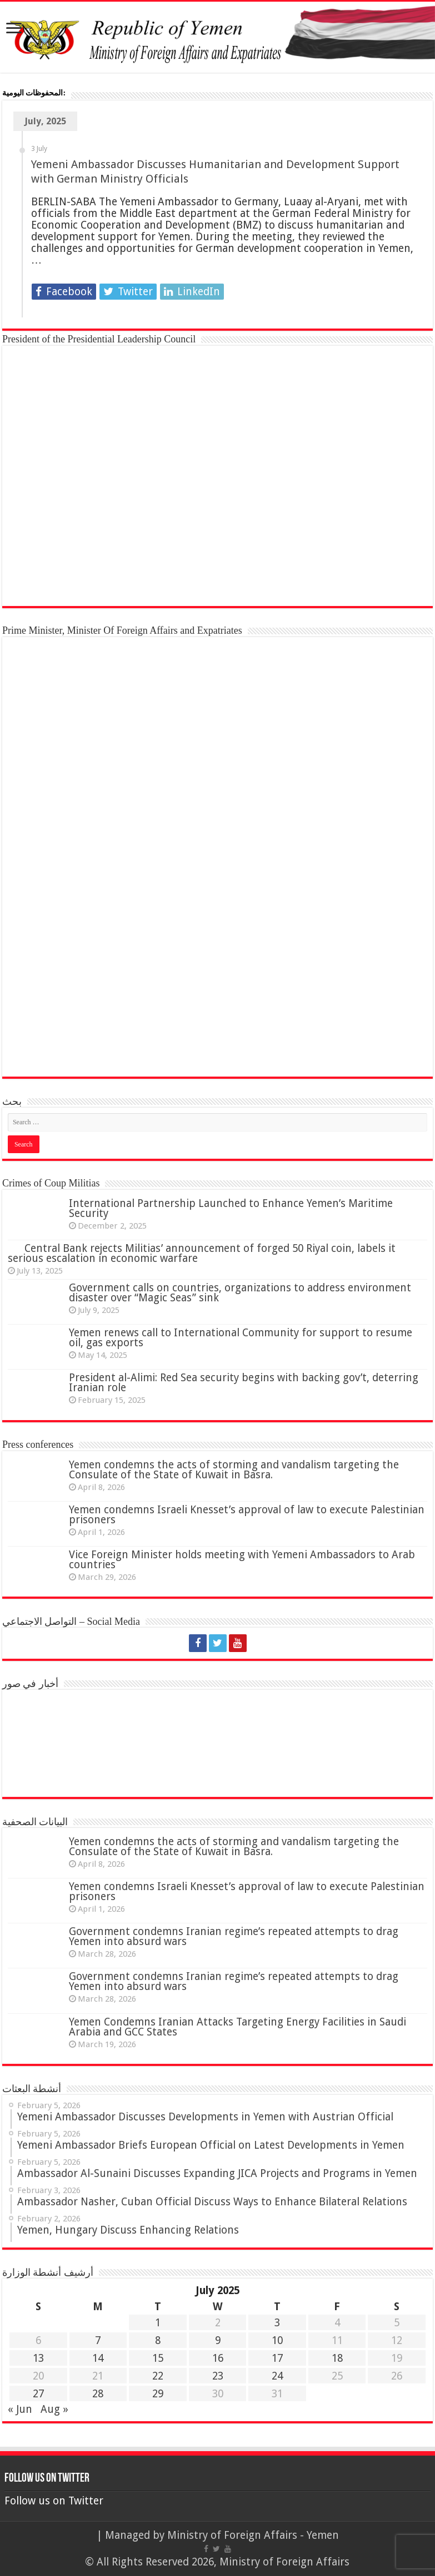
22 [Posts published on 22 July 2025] (157, 2376)
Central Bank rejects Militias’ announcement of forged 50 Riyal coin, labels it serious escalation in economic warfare (202, 1253)
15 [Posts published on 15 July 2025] (157, 2358)
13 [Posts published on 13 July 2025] (38, 2358)
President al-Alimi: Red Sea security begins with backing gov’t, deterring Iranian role (243, 1382)
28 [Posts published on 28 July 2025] (97, 2393)
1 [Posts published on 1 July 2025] (158, 2322)
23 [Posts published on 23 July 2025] (217, 2376)
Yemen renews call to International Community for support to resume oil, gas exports (240, 1337)
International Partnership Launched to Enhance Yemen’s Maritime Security (231, 1208)
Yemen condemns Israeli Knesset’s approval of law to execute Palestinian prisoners (246, 1514)
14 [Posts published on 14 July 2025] (97, 2358)
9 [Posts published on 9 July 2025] (218, 2340)
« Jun (20, 2409)
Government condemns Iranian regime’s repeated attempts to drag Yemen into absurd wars (233, 1936)
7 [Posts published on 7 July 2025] (98, 2340)
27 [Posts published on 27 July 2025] (38, 2393)
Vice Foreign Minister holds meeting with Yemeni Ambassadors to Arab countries (242, 1559)
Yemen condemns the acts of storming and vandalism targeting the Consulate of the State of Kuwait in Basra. (234, 1469)
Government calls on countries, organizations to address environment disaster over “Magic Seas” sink (240, 1292)
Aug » (54, 2409)
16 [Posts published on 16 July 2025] (217, 2358)
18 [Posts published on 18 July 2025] (337, 2358)
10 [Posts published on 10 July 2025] (277, 2340)
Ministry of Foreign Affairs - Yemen (253, 2535)
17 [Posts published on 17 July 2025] (277, 2358)
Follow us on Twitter (46, 2478)
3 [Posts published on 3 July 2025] (277, 2322)
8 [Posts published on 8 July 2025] (158, 2340)
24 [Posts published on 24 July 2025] (277, 2376)
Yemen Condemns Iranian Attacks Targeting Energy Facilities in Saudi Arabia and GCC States (237, 2027)
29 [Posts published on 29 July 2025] (157, 2393)
